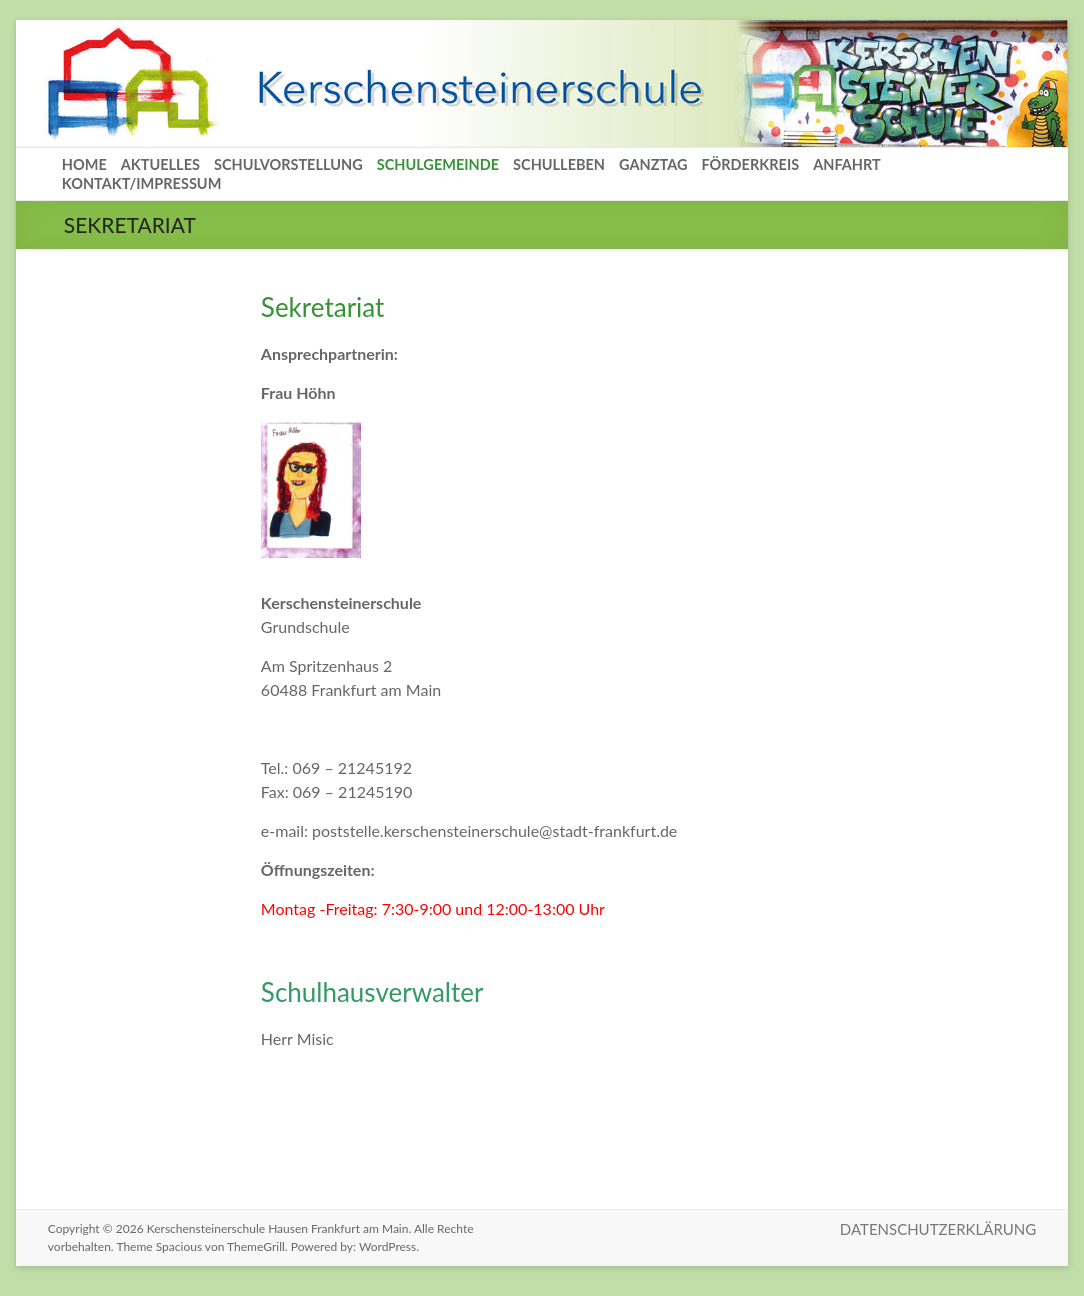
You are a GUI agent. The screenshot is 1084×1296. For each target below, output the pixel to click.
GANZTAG (653, 164)
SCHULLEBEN (559, 164)
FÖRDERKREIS (750, 164)
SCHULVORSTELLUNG (288, 164)
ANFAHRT (847, 164)
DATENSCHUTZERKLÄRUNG (938, 1229)
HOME (84, 164)
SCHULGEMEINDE (438, 164)
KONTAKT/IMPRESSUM (142, 183)
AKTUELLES (160, 164)
